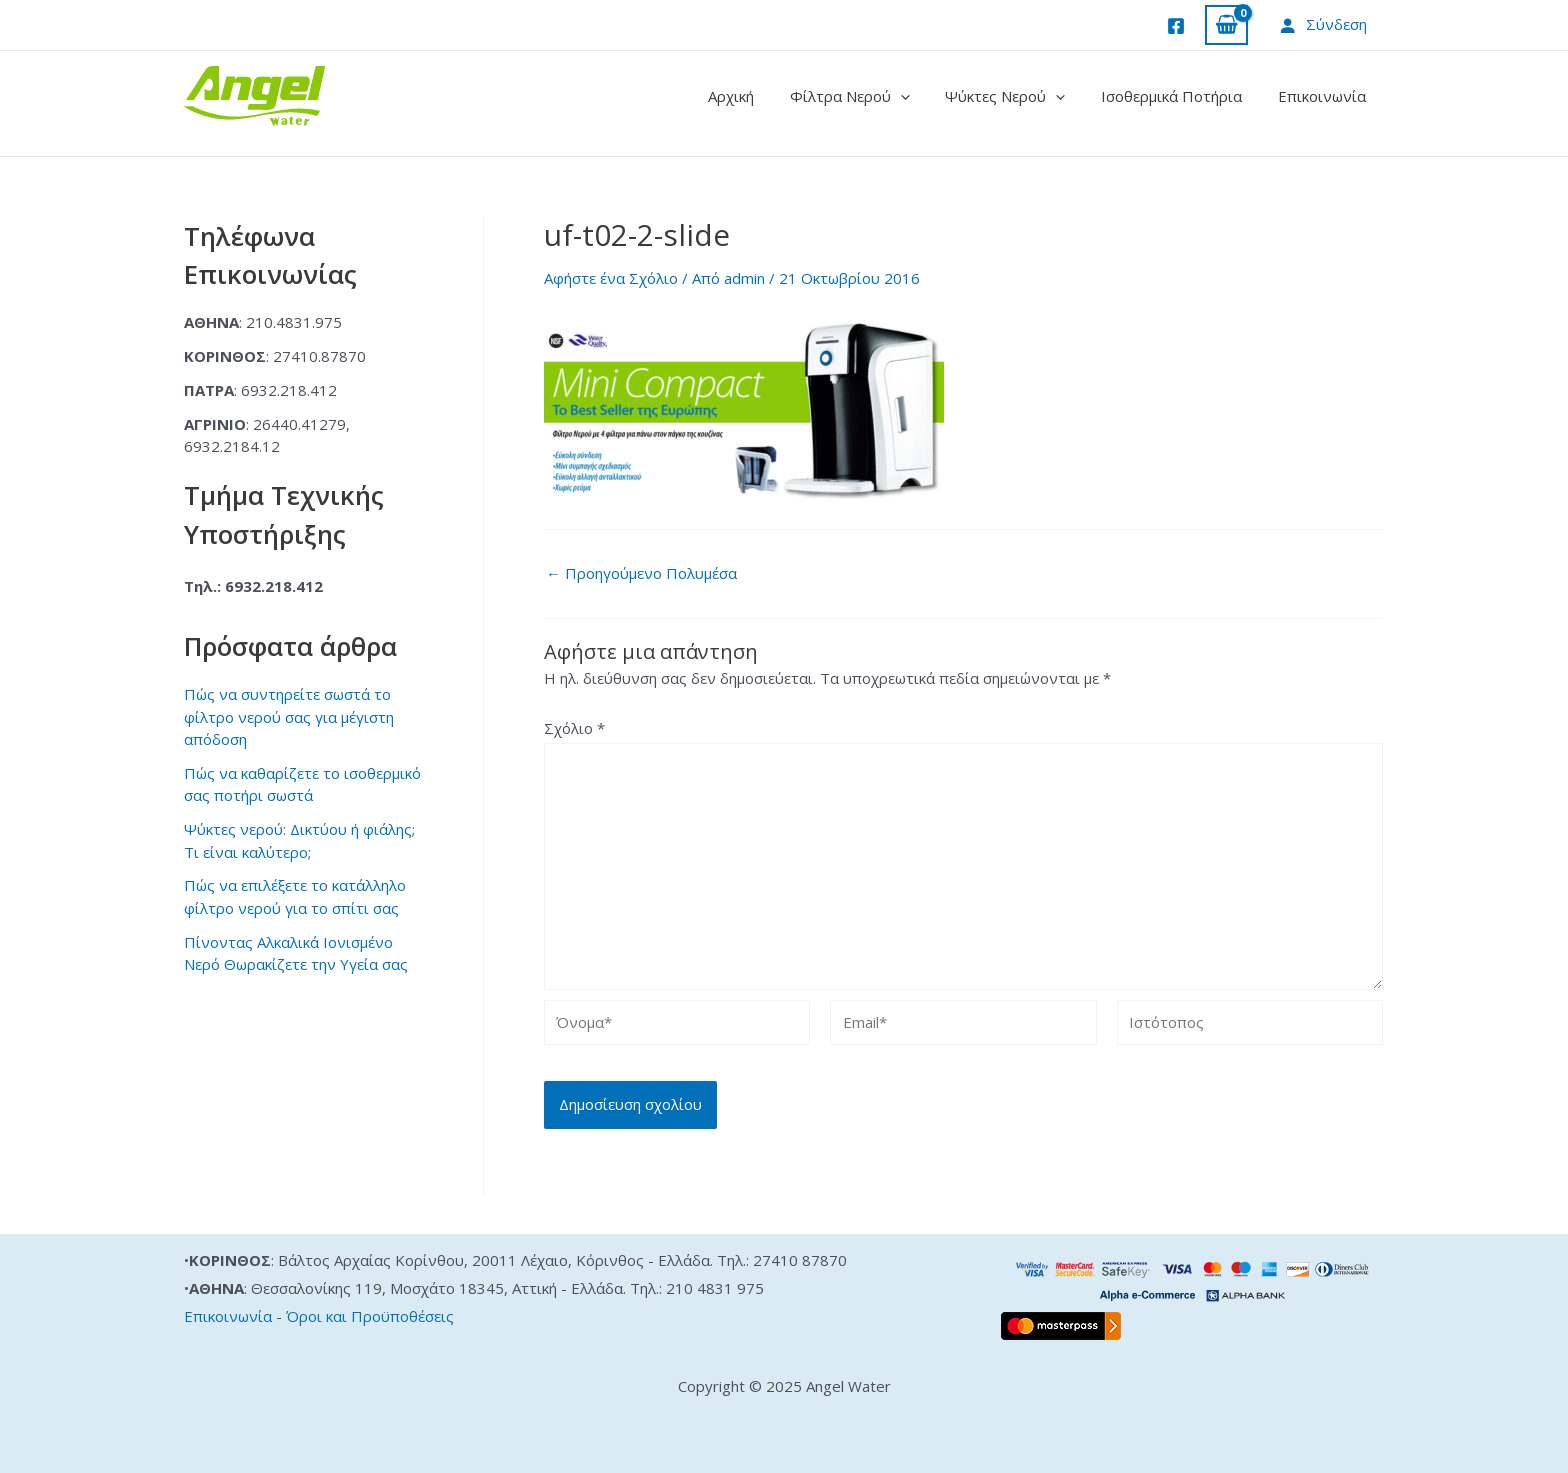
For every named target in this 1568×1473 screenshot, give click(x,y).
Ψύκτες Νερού (1020, 96)
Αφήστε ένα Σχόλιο (611, 278)
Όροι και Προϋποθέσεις (370, 1316)
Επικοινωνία (1325, 96)
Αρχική (757, 96)
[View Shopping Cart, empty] (1226, 25)
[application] (920, 96)
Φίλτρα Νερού (870, 96)
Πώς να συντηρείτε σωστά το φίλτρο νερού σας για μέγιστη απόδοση (289, 716)
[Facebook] (1176, 26)
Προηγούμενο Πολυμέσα (641, 573)
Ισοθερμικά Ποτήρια (1180, 96)
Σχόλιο (574, 728)
